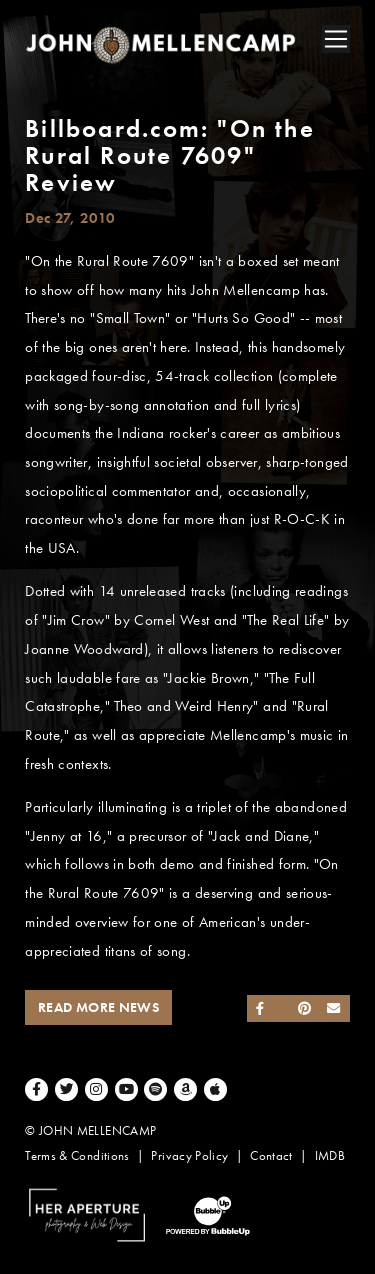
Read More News (98, 1007)
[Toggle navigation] (336, 39)
